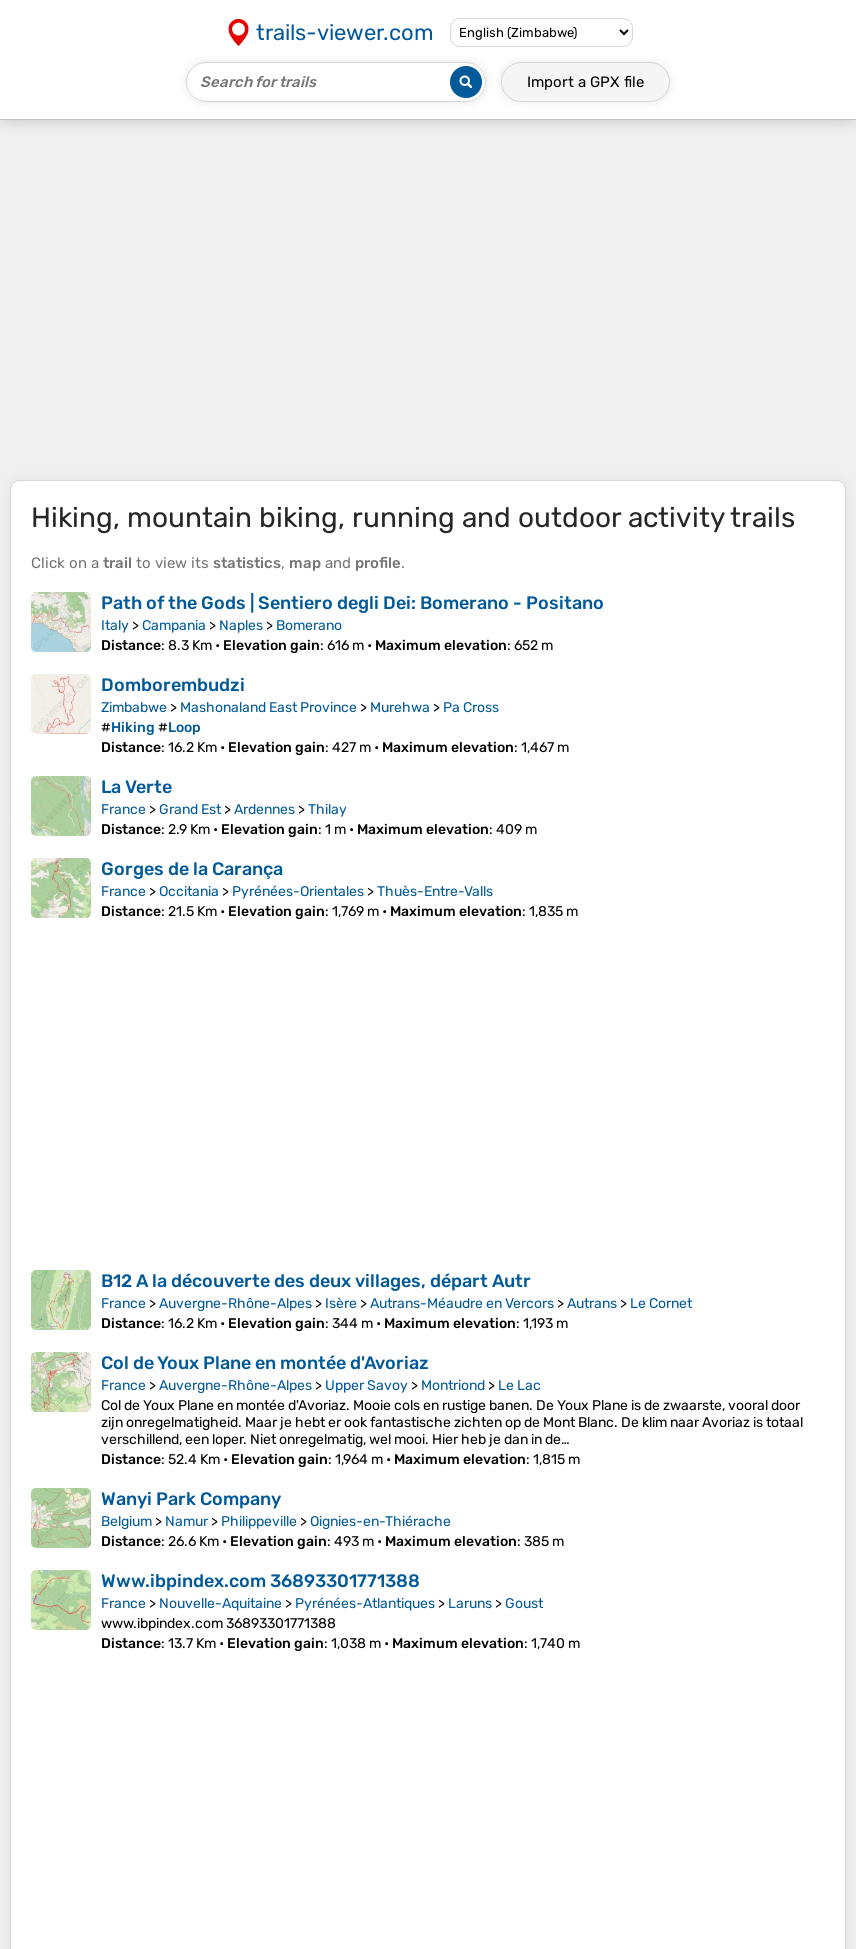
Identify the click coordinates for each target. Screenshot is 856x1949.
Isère (341, 1303)
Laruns (470, 1603)
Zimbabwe (134, 707)
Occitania (189, 891)
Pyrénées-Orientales (298, 891)
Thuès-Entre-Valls (435, 891)
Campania (174, 625)
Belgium (126, 1521)
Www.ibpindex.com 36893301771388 (260, 1581)
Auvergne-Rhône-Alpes (235, 1303)
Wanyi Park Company (191, 1499)
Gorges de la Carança (192, 869)
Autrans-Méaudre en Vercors (462, 1303)
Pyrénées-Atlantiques (365, 1603)
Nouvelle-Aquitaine (220, 1603)
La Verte (136, 787)
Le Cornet (661, 1303)
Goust (524, 1603)
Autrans (592, 1303)
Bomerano (309, 625)
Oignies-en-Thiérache (380, 1521)
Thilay (327, 809)
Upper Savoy (366, 1385)
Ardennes (264, 809)
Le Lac (519, 1385)
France (123, 809)
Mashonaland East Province (268, 707)
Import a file (585, 82)
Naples (241, 625)
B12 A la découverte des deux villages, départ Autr (316, 1281)
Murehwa (400, 707)
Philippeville (259, 1521)
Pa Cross (471, 707)
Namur (186, 1521)
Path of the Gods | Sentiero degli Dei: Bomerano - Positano (352, 603)
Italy (115, 625)
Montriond (453, 1385)
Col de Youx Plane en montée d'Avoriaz (265, 1363)
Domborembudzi (173, 685)
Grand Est (190, 809)
